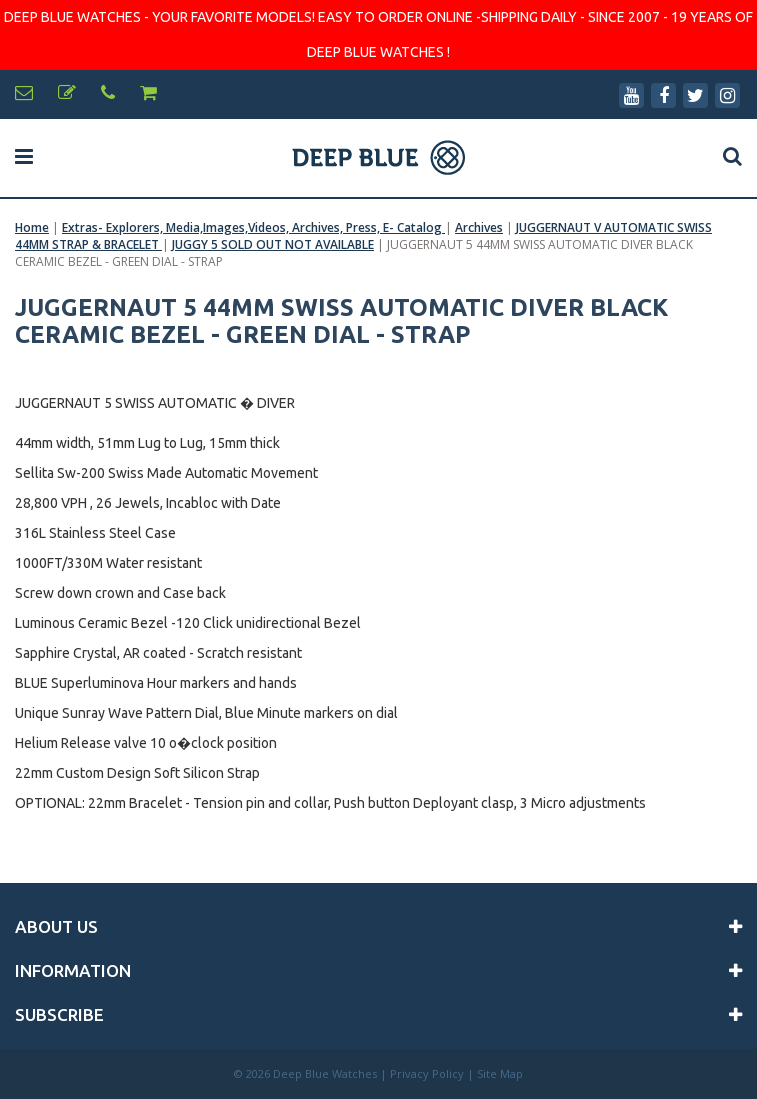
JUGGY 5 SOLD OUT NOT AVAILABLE (273, 244)
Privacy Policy (427, 1073)
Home (32, 227)
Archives (479, 227)
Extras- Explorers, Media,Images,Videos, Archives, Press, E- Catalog (253, 227)
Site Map (500, 1073)
